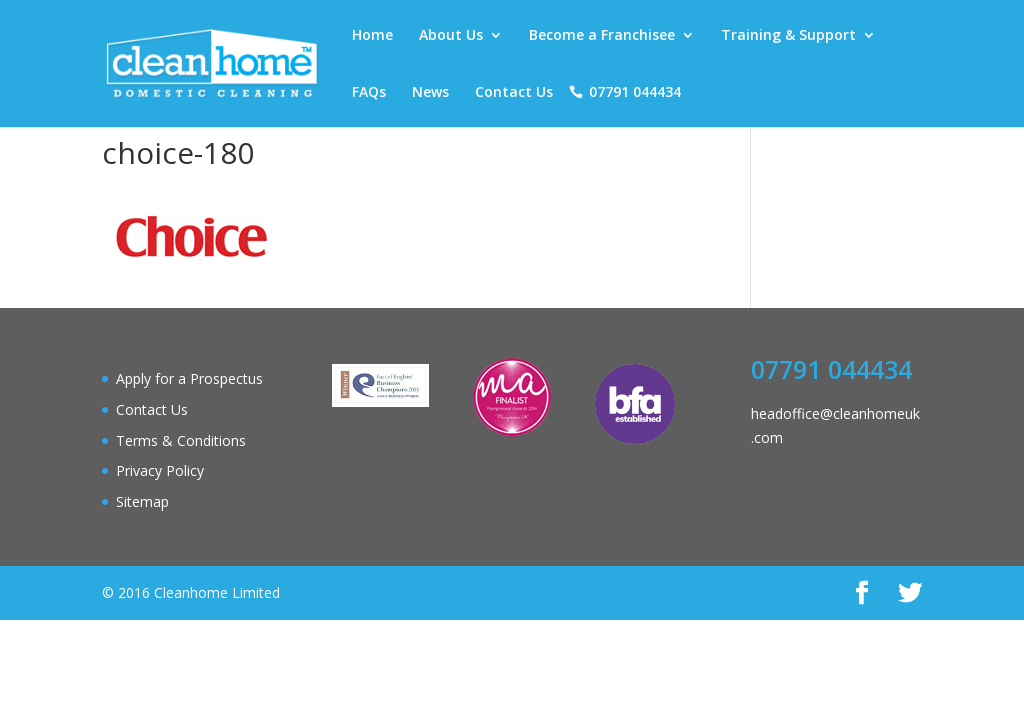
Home (372, 36)
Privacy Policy (160, 470)
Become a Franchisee (602, 36)
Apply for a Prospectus (189, 378)
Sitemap (142, 501)
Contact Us (514, 93)
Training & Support (788, 36)
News (430, 93)
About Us (451, 36)
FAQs (369, 93)
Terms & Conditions (181, 440)
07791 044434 (635, 93)
